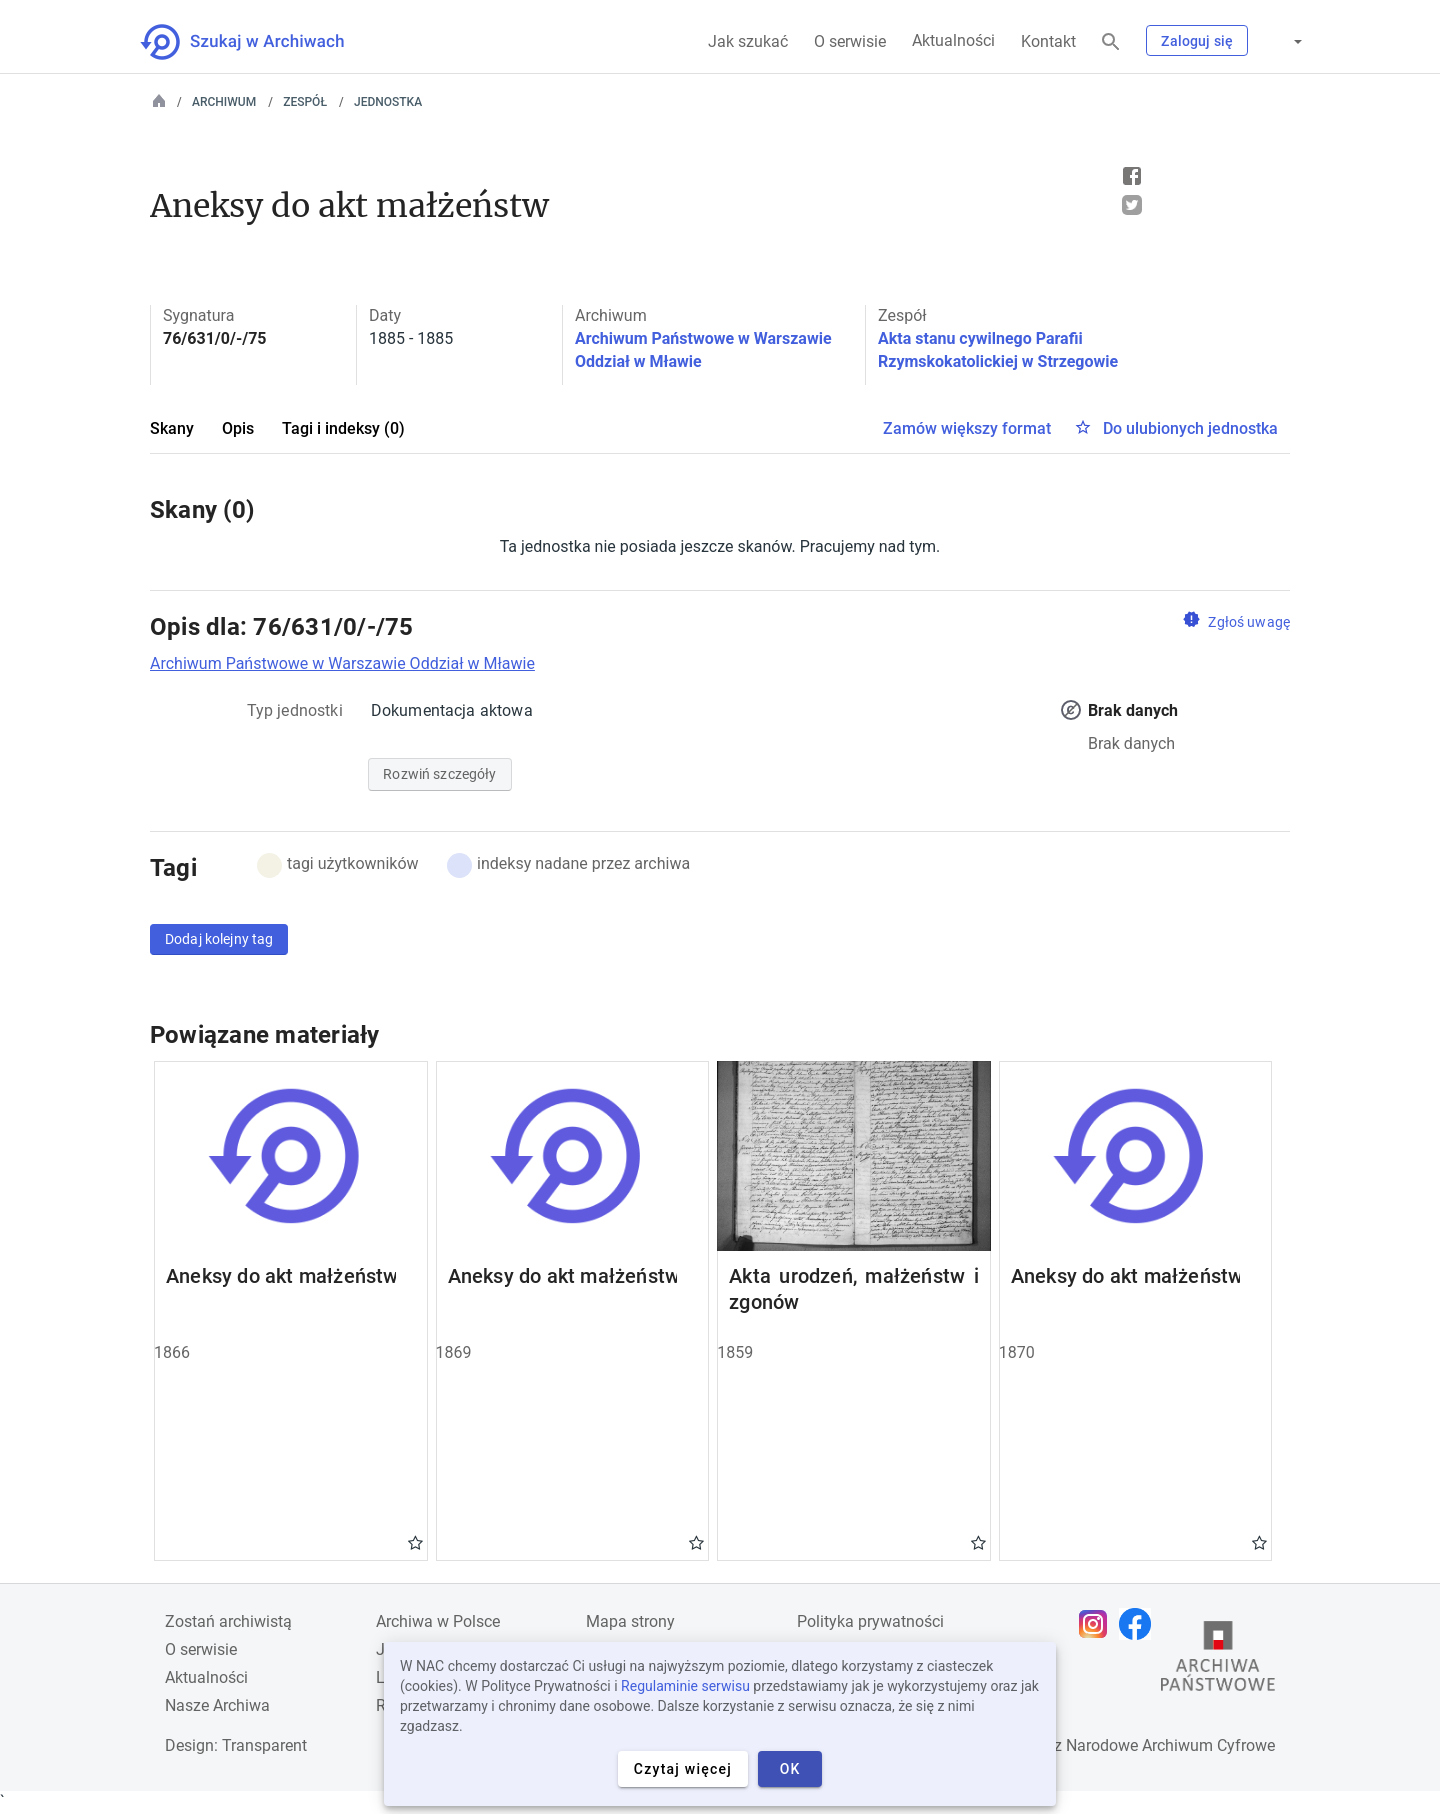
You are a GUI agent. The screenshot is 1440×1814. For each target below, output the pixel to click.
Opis (238, 428)
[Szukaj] (1111, 42)
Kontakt (1048, 41)
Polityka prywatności (870, 1621)
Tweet (1132, 205)
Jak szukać (748, 41)
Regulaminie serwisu (685, 1686)
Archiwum (224, 102)
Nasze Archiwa (217, 1705)
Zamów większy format (967, 428)
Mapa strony (630, 1621)
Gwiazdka (415, 1542)
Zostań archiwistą (228, 1621)
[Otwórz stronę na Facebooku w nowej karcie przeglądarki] (1140, 1624)
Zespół (305, 102)
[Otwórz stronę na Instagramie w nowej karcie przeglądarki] (1098, 1624)
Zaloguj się (1197, 41)
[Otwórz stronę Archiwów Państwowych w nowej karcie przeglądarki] (1218, 1661)
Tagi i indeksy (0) (343, 428)
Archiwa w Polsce (438, 1621)
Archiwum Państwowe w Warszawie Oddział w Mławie (342, 663)
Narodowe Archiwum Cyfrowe (1170, 1745)
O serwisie (850, 41)
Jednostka (388, 102)
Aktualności (953, 40)
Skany (172, 428)
